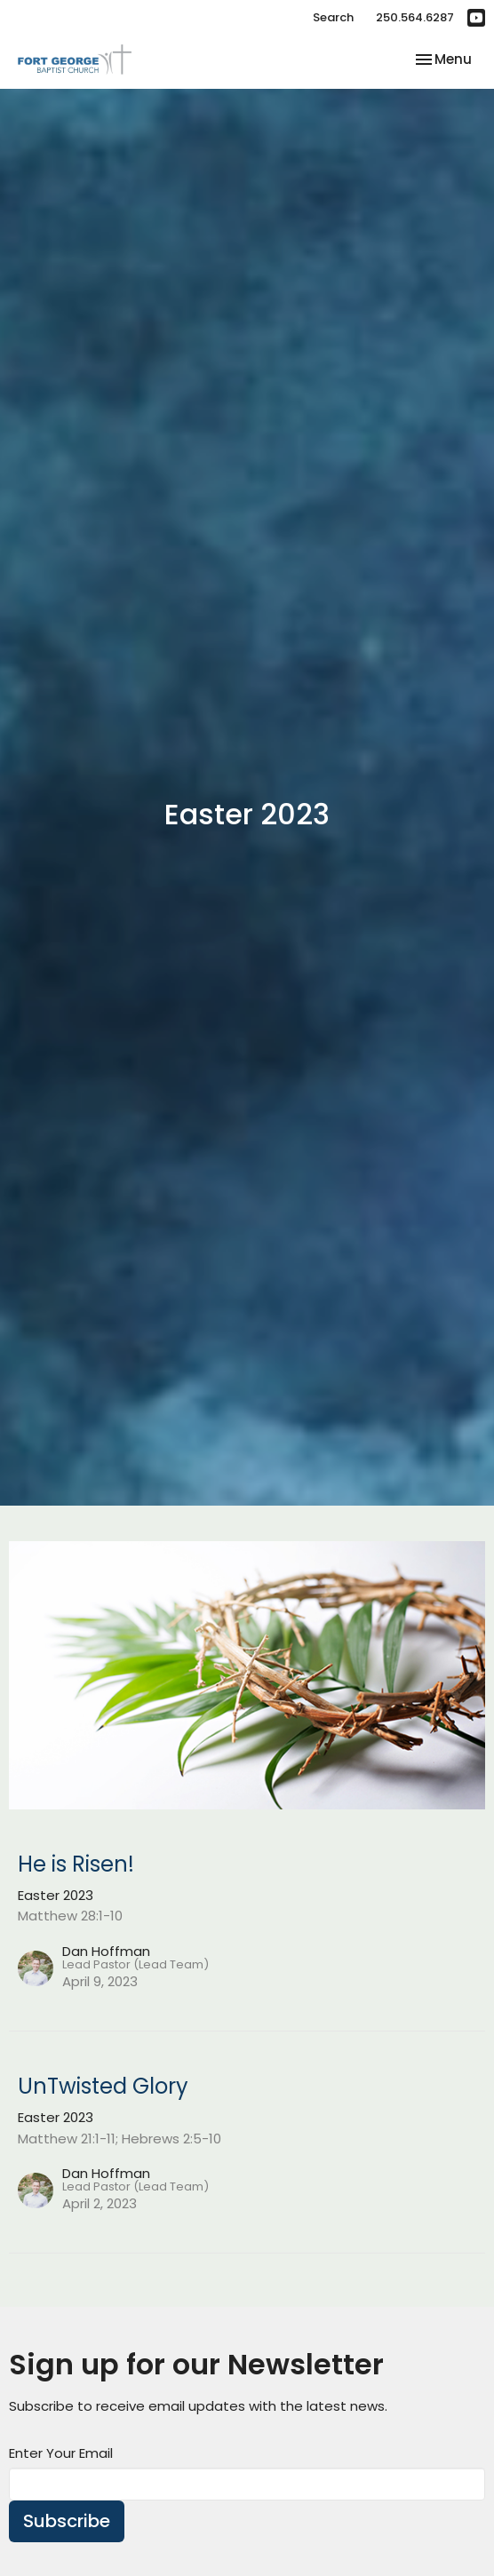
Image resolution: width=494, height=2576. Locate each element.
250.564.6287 (415, 17)
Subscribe (66, 2520)
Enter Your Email (61, 2453)
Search (333, 17)
